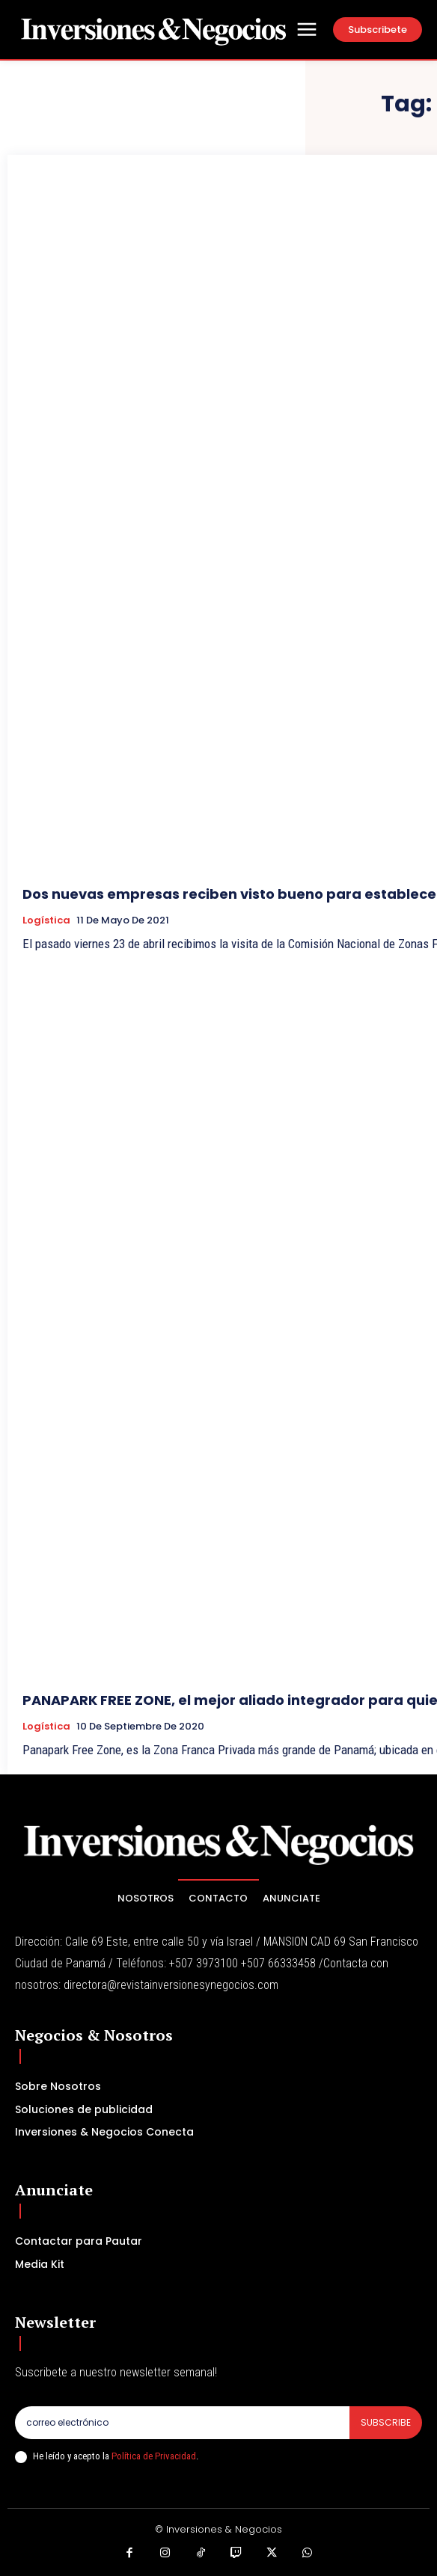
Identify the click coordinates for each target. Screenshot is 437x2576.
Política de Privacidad (153, 2456)
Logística (46, 920)
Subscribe (386, 2422)
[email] (182, 2422)
